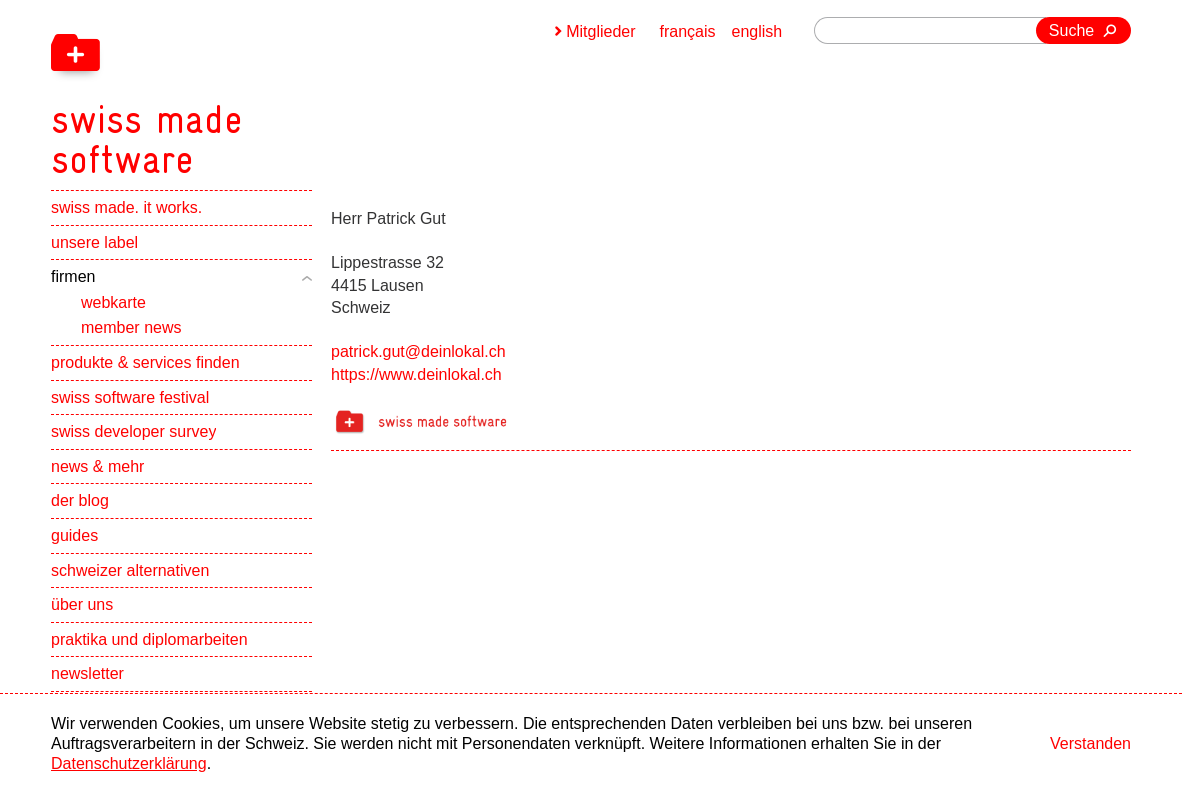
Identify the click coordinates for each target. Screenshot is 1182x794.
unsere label (94, 242)
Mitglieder (600, 31)
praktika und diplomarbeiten (149, 639)
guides (74, 535)
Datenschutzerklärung (129, 763)
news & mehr (97, 466)
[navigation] (251, 90)
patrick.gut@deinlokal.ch (418, 351)
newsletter (87, 673)
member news (131, 327)
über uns (82, 604)
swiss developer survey (133, 431)
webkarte (113, 302)
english (757, 31)
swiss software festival (130, 397)
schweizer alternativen (130, 570)
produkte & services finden (145, 362)
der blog (80, 500)
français (688, 31)
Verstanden (1090, 743)
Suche (1071, 30)
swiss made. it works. (126, 207)
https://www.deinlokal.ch (416, 374)
